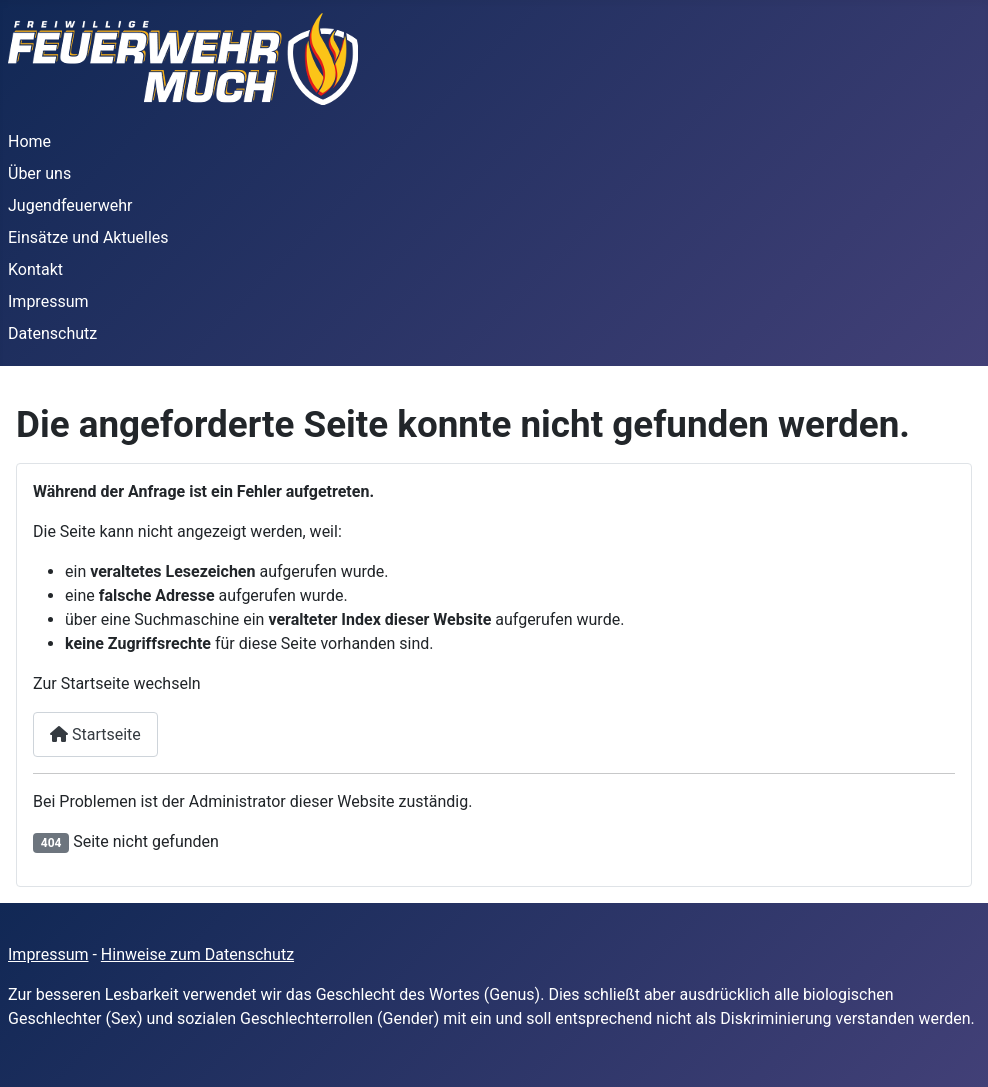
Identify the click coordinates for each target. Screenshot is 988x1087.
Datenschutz (52, 333)
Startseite (95, 734)
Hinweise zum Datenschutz (197, 954)
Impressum (48, 301)
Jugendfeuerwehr (70, 205)
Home (29, 141)
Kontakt (35, 269)
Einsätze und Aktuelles (88, 237)
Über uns (39, 173)
